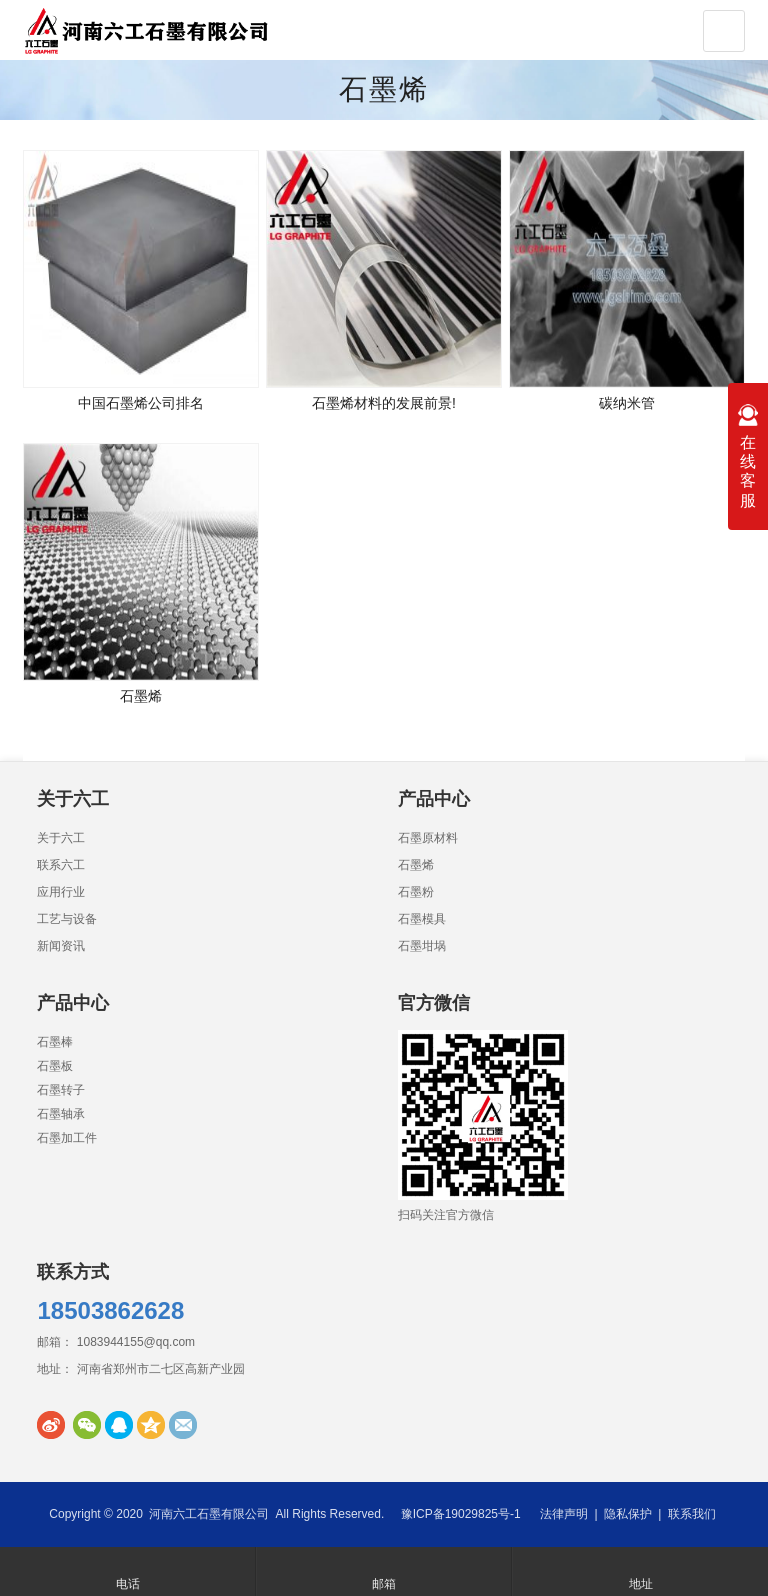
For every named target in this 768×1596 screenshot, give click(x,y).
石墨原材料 (428, 838)
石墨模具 (422, 919)
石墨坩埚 (422, 946)
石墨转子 (61, 1090)
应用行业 (61, 892)
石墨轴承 (61, 1114)
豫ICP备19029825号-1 (461, 1514)
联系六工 (61, 865)
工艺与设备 (67, 919)
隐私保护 (628, 1514)
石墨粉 (416, 892)
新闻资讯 (61, 946)
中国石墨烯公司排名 (141, 403)
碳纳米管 (627, 403)
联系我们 (692, 1514)
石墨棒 (55, 1042)
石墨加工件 (67, 1138)
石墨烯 (384, 89)
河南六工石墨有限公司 (209, 1514)
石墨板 (55, 1066)
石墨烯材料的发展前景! (384, 403)
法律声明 (564, 1514)
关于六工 (61, 838)
